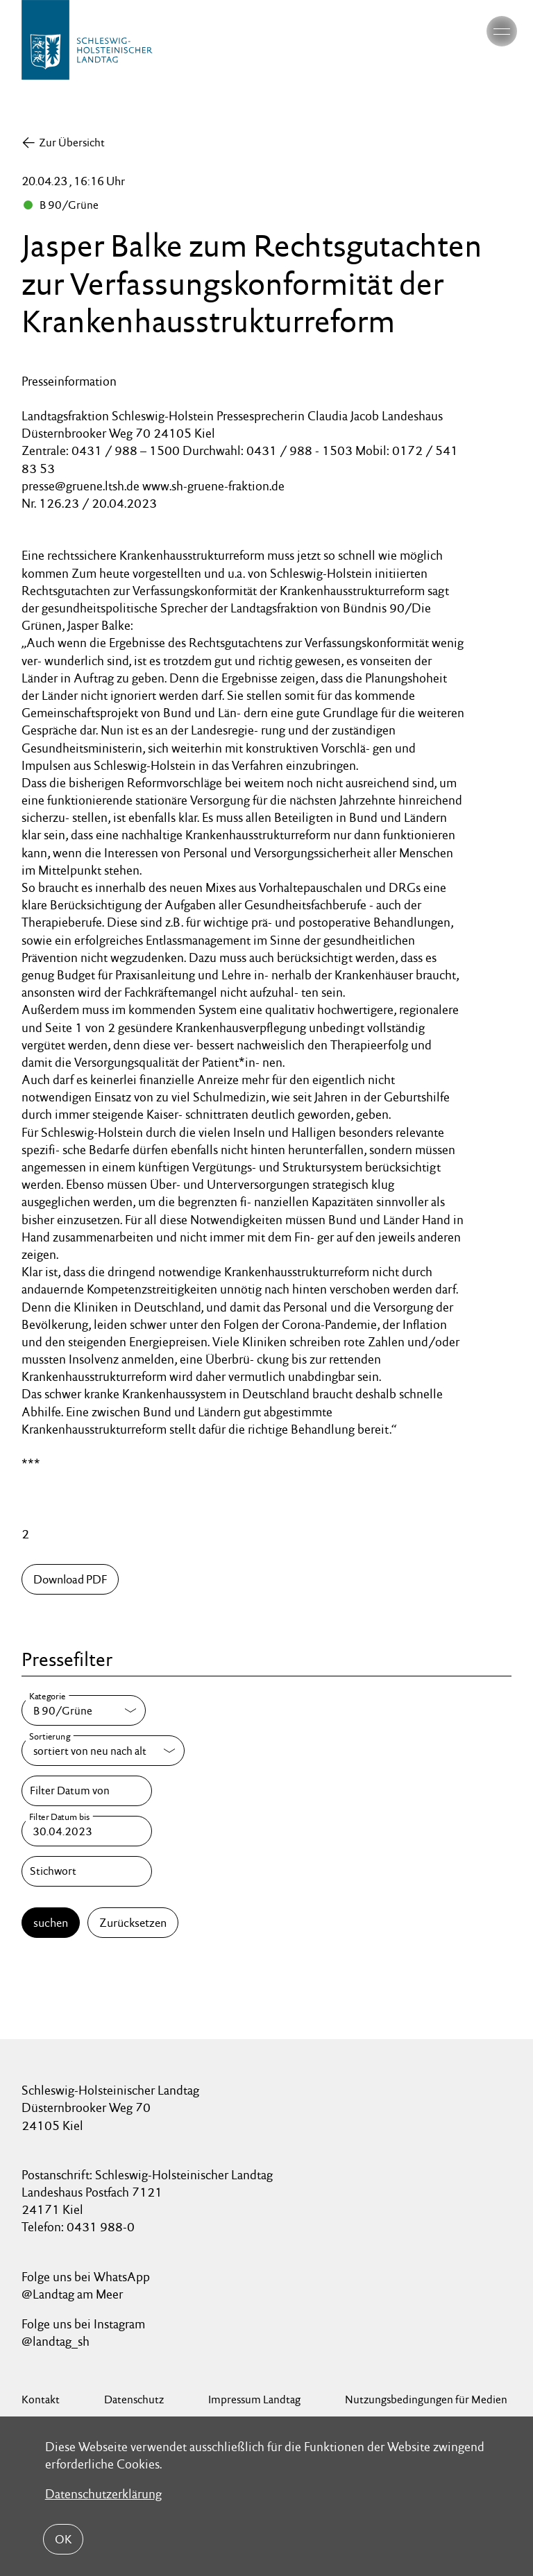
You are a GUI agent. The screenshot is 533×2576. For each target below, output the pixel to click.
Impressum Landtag (254, 2399)
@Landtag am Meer (72, 2294)
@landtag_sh (56, 2341)
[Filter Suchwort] (87, 1871)
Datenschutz (134, 2399)
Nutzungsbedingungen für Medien (426, 2399)
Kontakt (41, 2399)
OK (63, 2539)
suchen (50, 1923)
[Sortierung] (103, 1750)
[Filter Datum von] (87, 1791)
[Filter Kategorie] (84, 1710)
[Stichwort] (87, 1871)
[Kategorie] (84, 1710)
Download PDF (70, 1579)
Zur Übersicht (72, 142)
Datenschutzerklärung (103, 2494)
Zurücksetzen (133, 1923)
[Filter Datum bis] (87, 1831)
